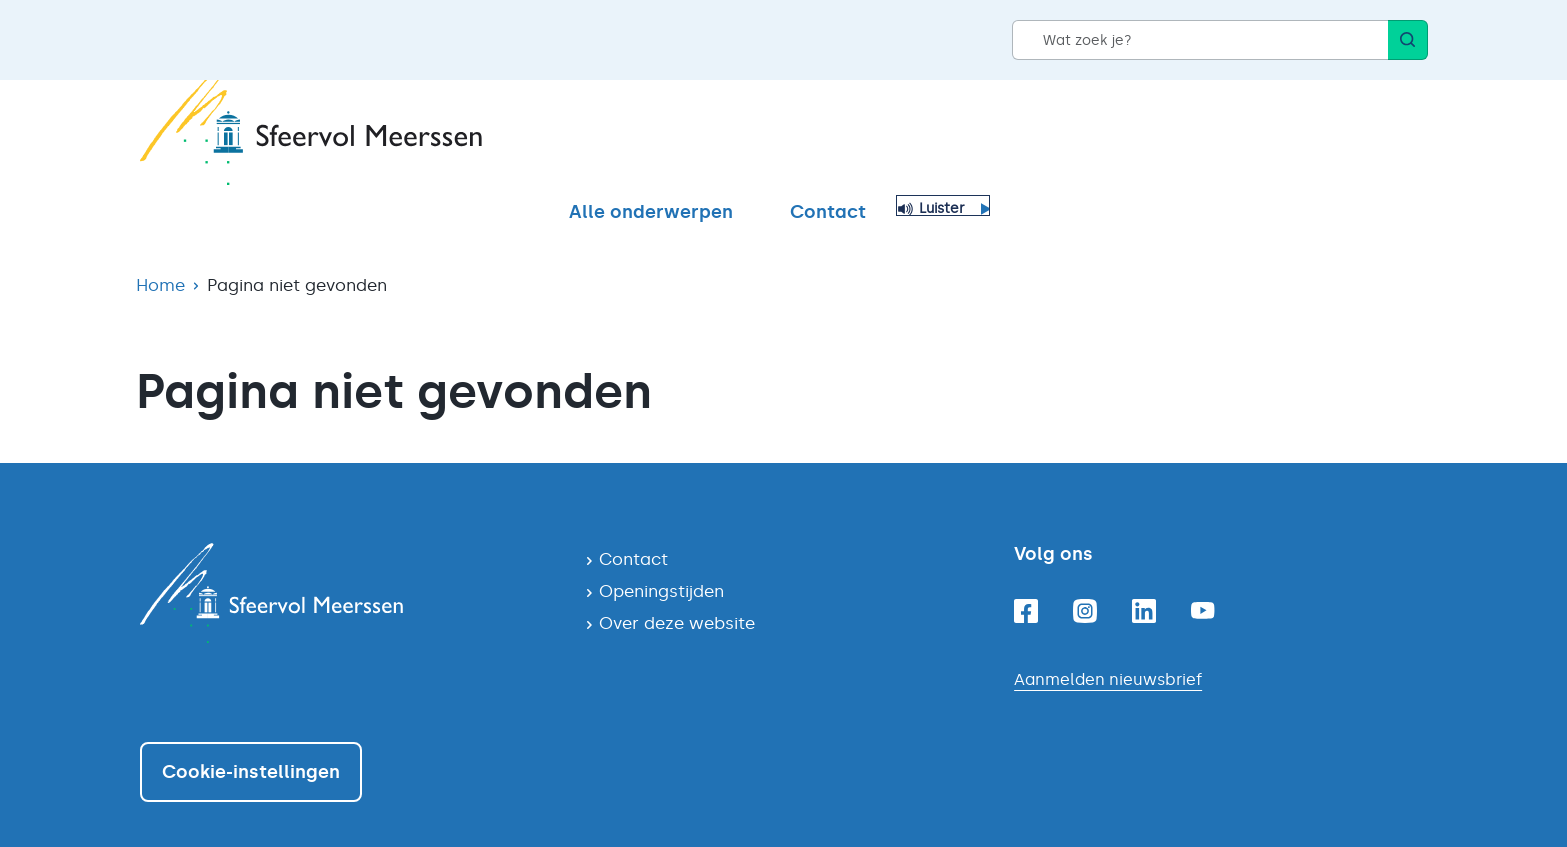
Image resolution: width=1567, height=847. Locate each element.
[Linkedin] (1144, 576)
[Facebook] (1026, 576)
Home (160, 250)
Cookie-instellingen (251, 737)
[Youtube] (1203, 575)
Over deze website (677, 588)
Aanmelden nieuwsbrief (1108, 644)
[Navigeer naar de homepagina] (346, 558)
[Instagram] (1085, 576)
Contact (1266, 137)
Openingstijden (661, 556)
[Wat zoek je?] (1200, 40)
